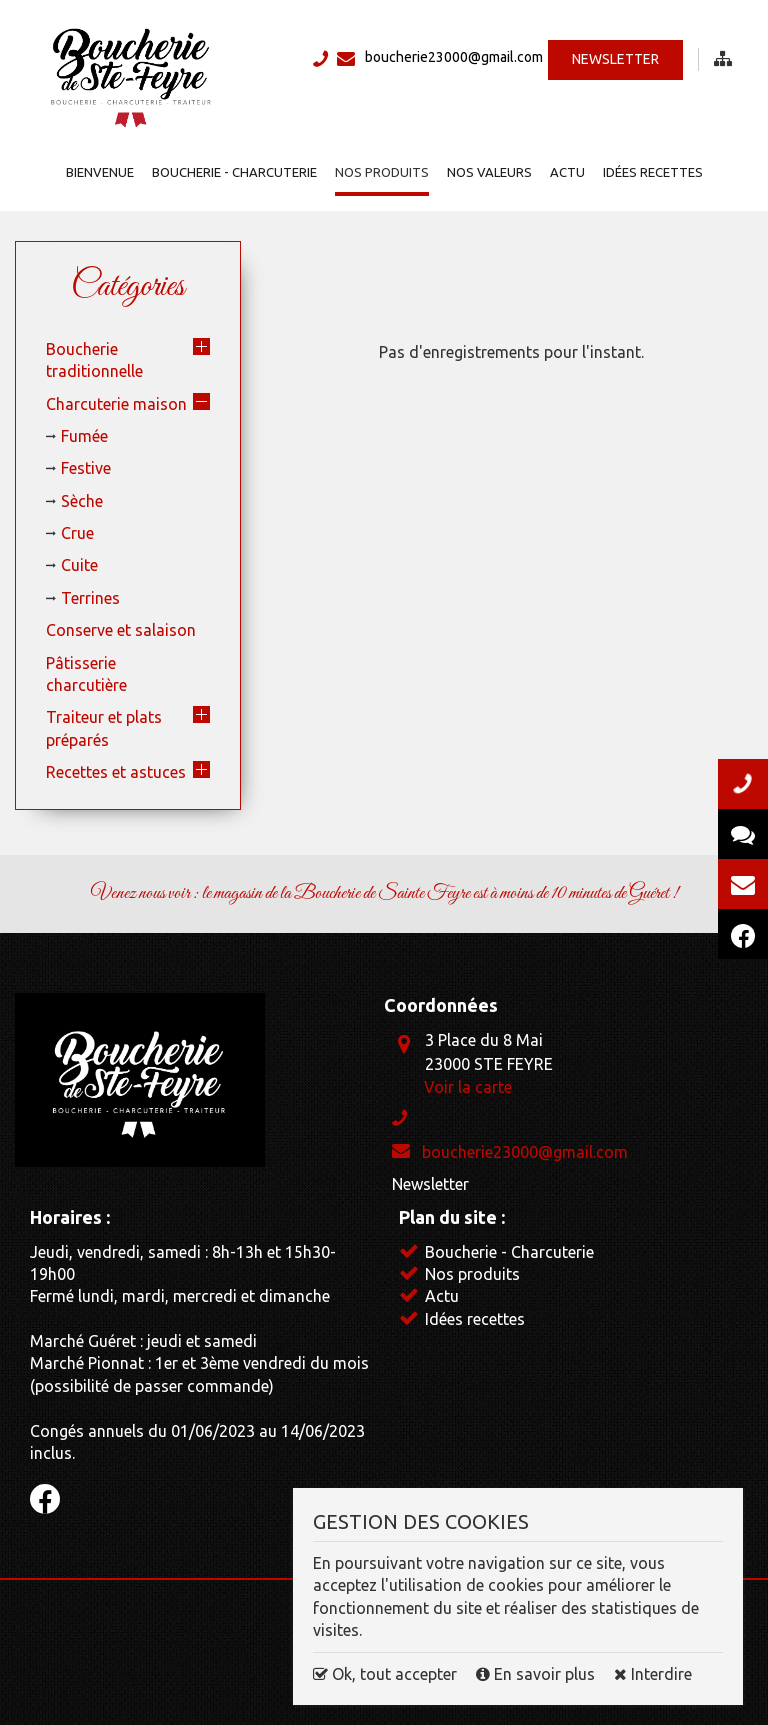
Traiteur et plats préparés (104, 728)
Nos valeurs (489, 172)
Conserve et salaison (121, 630)
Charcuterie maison (116, 404)
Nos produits (382, 172)
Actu (567, 172)
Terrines (90, 598)
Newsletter (615, 59)
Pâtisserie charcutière (86, 674)
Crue (77, 533)
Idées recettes (653, 172)
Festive (86, 468)
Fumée (84, 436)
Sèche (82, 501)
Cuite (79, 565)
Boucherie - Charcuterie (234, 172)
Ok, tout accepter (385, 1674)
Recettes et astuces (116, 772)
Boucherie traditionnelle (94, 360)
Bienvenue (100, 172)
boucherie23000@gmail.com (454, 57)
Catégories (128, 286)
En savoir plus (537, 1674)
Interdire (653, 1674)
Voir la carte (468, 1087)
